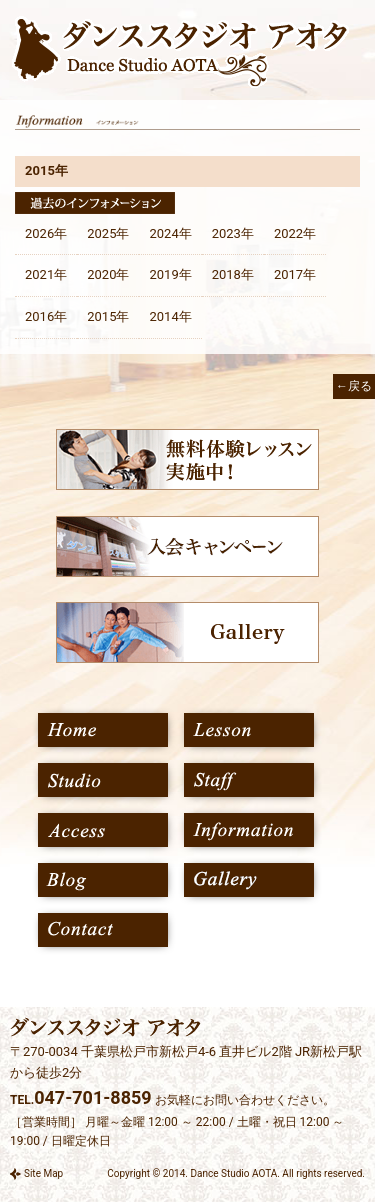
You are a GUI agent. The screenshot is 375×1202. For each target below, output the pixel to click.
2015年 (108, 316)
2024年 (170, 233)
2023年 (233, 233)
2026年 (46, 233)
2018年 (233, 274)
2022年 (295, 233)
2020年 (108, 274)
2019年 (170, 274)
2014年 (170, 316)
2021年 (46, 274)
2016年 (46, 316)
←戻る (354, 386)
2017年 (295, 274)
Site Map (43, 1173)
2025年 (108, 233)
